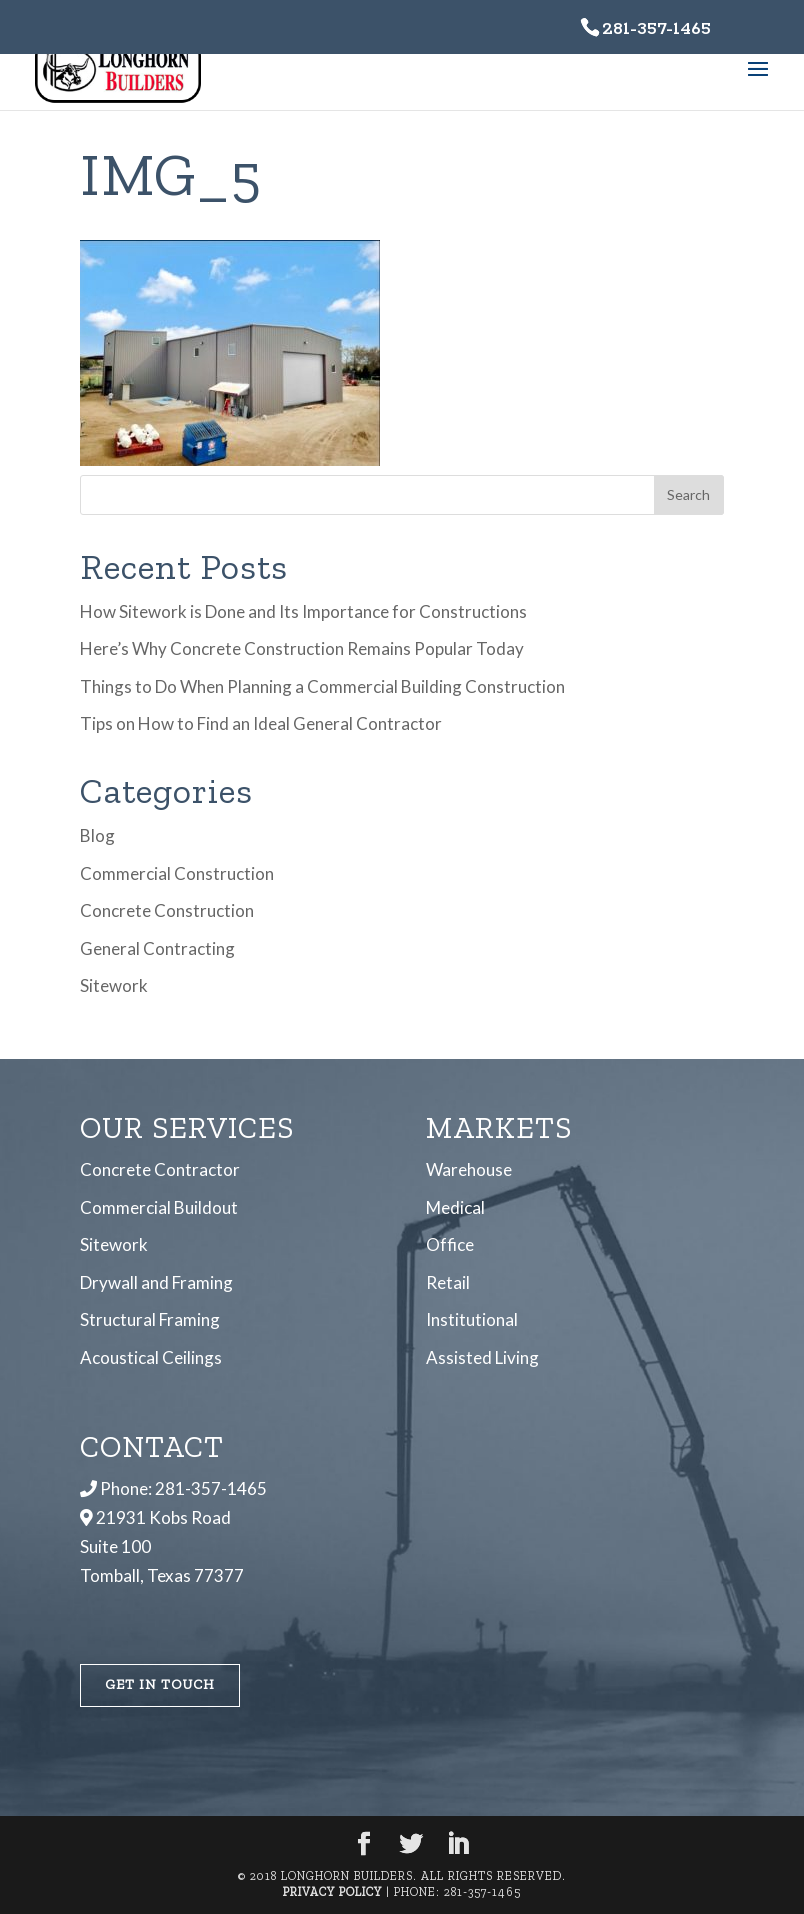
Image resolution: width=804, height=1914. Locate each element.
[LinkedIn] (458, 1844)
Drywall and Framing (156, 1281)
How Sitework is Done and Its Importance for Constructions (303, 611)
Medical (455, 1207)
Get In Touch (160, 1683)
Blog (97, 835)
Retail (448, 1281)
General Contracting (157, 948)
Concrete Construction (167, 910)
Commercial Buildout (159, 1207)
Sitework (114, 985)
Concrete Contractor (160, 1169)
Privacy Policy (332, 1891)
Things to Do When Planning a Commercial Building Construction (322, 686)
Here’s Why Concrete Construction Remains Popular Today (302, 648)
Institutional (472, 1319)
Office (450, 1244)
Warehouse (469, 1169)
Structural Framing (150, 1319)
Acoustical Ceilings (151, 1356)
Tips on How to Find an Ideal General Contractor (261, 723)
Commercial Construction (177, 873)
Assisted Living (482, 1356)
